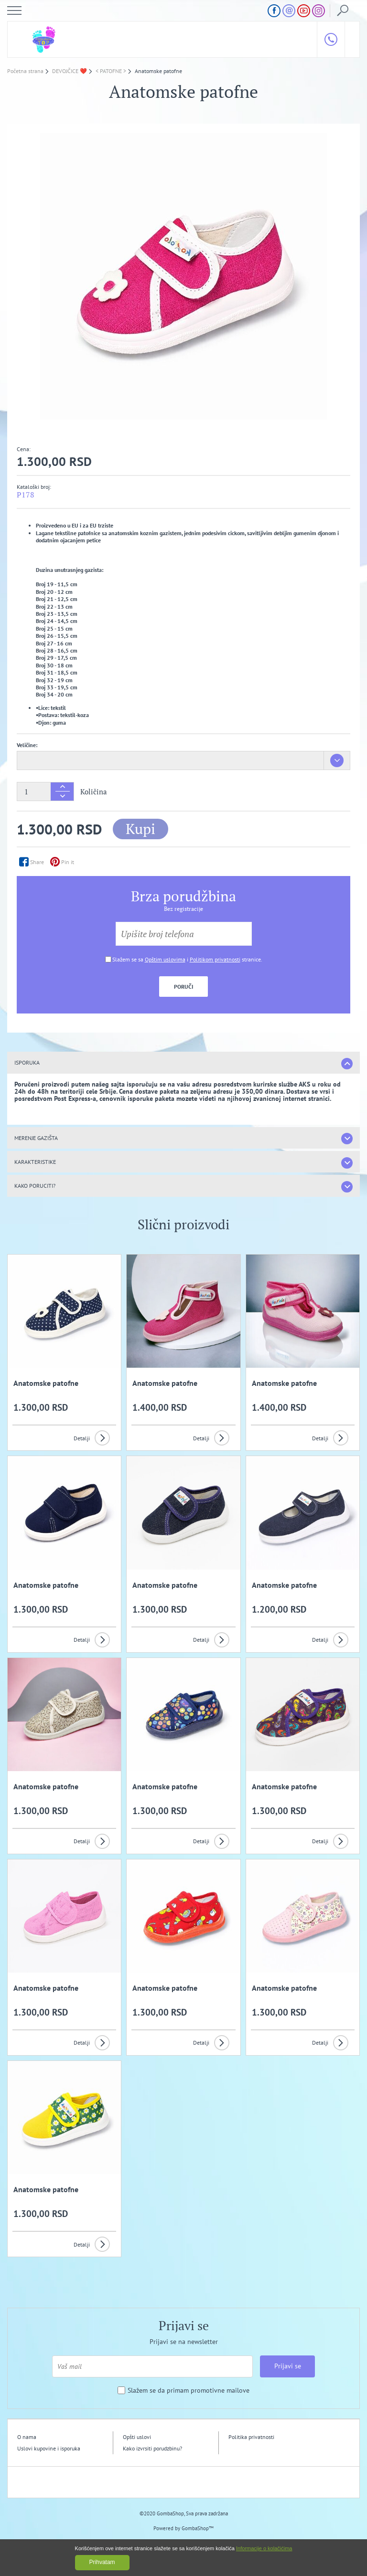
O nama (26, 2436)
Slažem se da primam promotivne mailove (188, 2390)
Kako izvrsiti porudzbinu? (152, 2448)
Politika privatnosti (251, 2436)
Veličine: (27, 745)
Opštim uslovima (165, 959)
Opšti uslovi (137, 2436)
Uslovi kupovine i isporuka (48, 2448)
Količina (93, 791)
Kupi (140, 828)
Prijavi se (287, 2366)
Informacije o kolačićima (264, 2548)
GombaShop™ (198, 2528)
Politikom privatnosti (215, 959)
